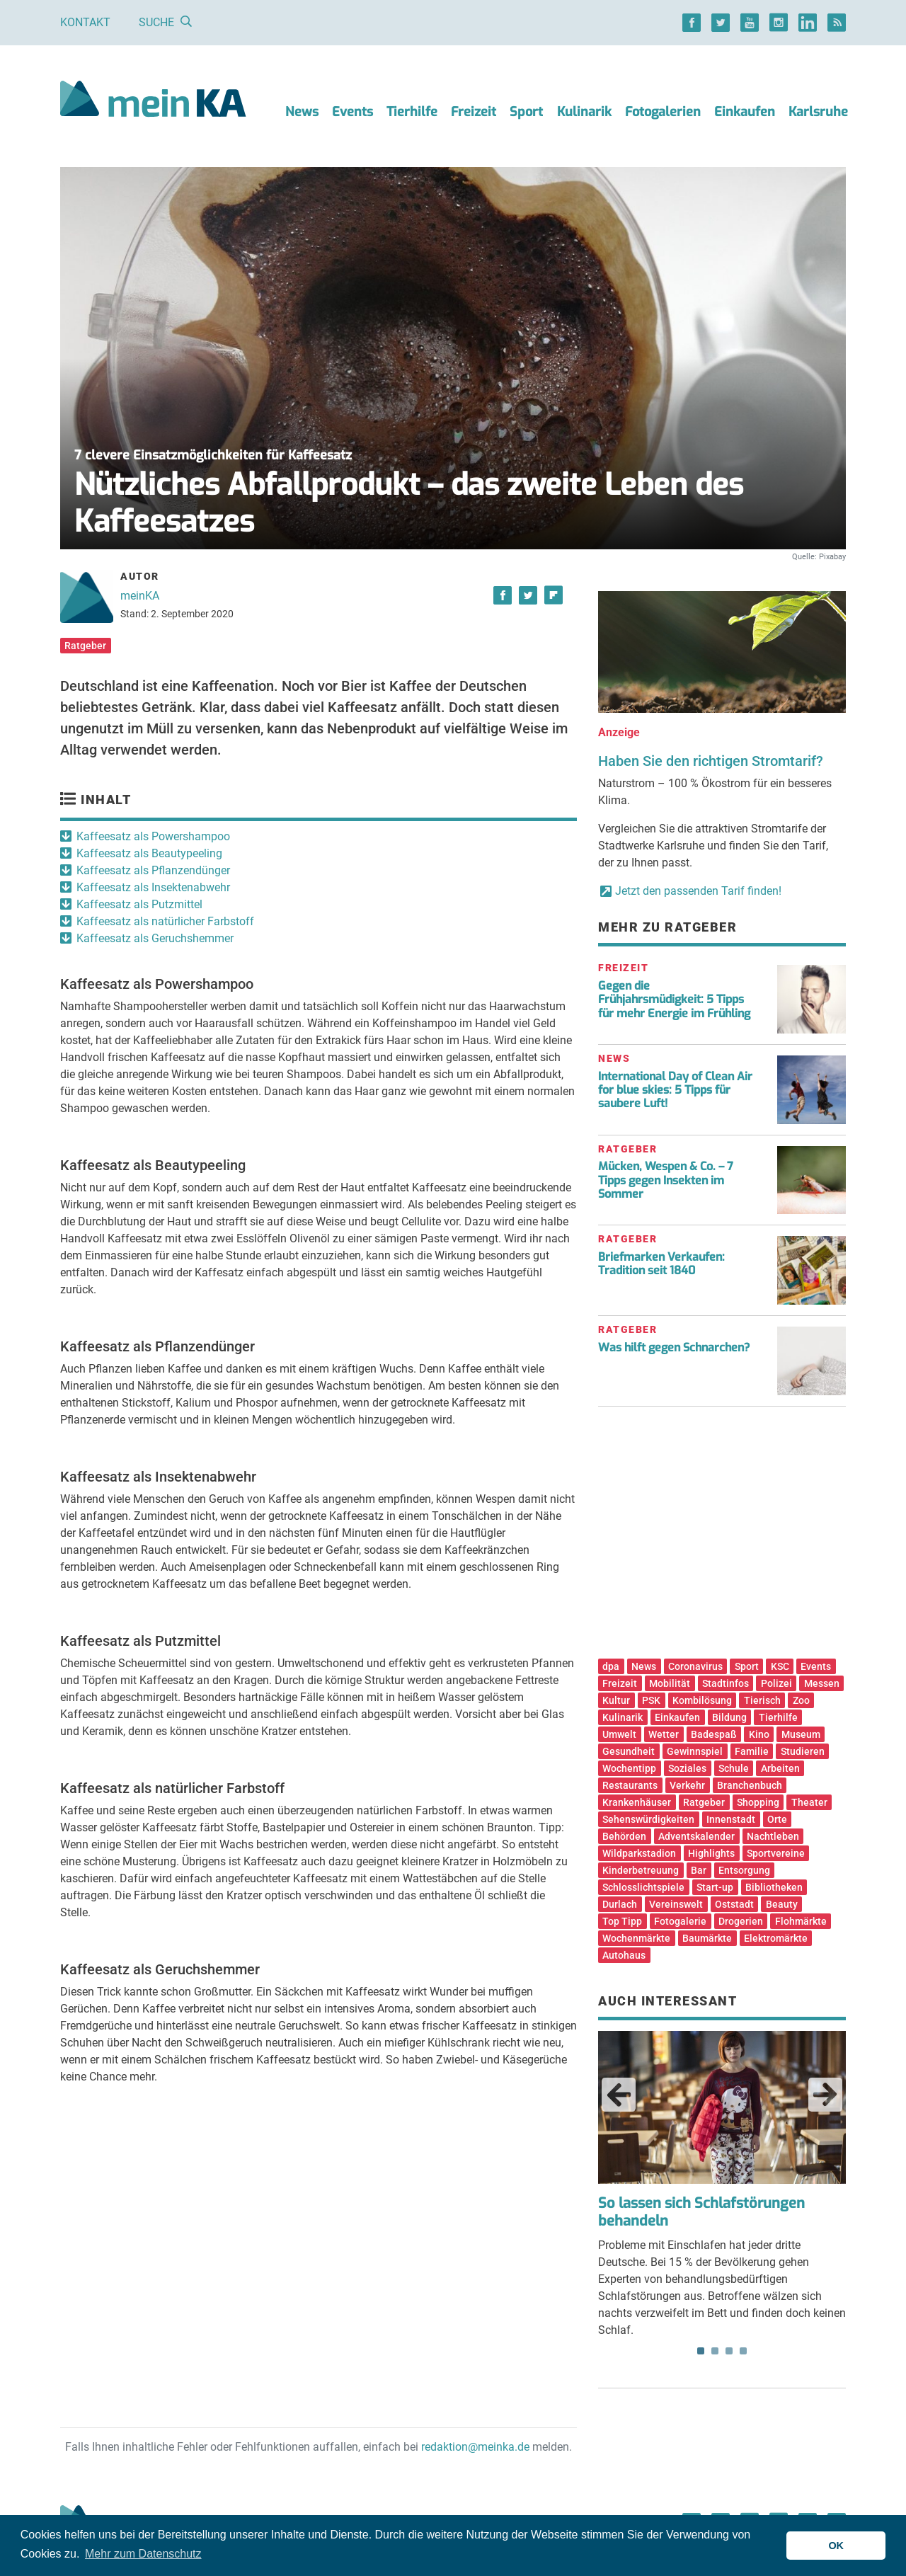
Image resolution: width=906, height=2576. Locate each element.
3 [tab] (729, 2350)
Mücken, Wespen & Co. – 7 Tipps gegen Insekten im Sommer (665, 1180)
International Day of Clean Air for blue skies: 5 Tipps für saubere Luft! (675, 1090)
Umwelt (619, 1734)
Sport (526, 111)
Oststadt (734, 1904)
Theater (809, 1802)
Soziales (687, 1768)
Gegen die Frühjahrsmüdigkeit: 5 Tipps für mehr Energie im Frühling (674, 999)
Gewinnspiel (695, 1751)
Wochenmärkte (636, 1938)
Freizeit (473, 111)
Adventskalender (696, 1836)
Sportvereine (776, 1853)
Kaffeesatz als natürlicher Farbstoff (165, 921)
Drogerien (740, 1921)
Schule (733, 1768)
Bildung (729, 1717)
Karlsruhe (818, 111)
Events (352, 111)
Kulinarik (584, 111)
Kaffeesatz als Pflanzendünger (153, 870)
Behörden (624, 1836)
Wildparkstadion (639, 1853)
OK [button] (836, 2545)
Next (825, 2095)
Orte (777, 1819)
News (302, 111)
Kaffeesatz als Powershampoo (153, 836)
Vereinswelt (676, 1904)
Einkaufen (744, 111)
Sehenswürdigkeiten (648, 1819)
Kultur (616, 1700)
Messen (821, 1683)
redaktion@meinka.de (475, 2447)
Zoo (801, 1700)
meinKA (139, 595)
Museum (800, 1734)
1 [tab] (700, 2350)
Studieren (803, 1751)
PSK (651, 1700)
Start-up (714, 1887)
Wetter (663, 1734)
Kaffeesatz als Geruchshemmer (155, 938)
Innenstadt (730, 1819)
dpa (610, 1666)
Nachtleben (773, 1836)
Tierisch (762, 1700)
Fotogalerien (663, 111)
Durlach (619, 1904)
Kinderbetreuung (640, 1870)
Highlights (711, 1853)
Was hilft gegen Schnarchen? (674, 1347)
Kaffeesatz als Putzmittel (139, 904)
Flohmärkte (801, 1921)
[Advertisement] (722, 1537)
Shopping (758, 1802)
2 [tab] (714, 2350)
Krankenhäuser (636, 1802)
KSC (780, 1666)
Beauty (782, 1904)
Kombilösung (702, 1700)
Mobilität (669, 1683)
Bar (698, 1870)
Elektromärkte (776, 1938)
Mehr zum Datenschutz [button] (143, 2554)
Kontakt (85, 22)
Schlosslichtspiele (643, 1887)
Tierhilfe (411, 111)
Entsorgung (744, 1870)
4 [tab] (743, 2350)
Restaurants (630, 1785)
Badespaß (714, 1734)
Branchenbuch (749, 1785)
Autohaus (624, 1955)
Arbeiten (780, 1768)
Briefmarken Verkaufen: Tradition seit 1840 (661, 1263)
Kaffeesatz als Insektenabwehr (153, 887)
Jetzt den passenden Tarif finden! (698, 891)
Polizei (776, 1683)
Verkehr (687, 1785)
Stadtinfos (725, 1683)
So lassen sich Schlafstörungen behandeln (701, 2212)
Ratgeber (85, 645)
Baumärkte (707, 1938)
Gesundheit (628, 1751)
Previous (619, 2095)
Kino (759, 1734)
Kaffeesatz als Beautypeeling (149, 853)
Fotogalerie (680, 1921)
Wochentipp (629, 1768)
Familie (752, 1751)
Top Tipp (622, 1921)
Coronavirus (695, 1666)
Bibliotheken (774, 1887)
